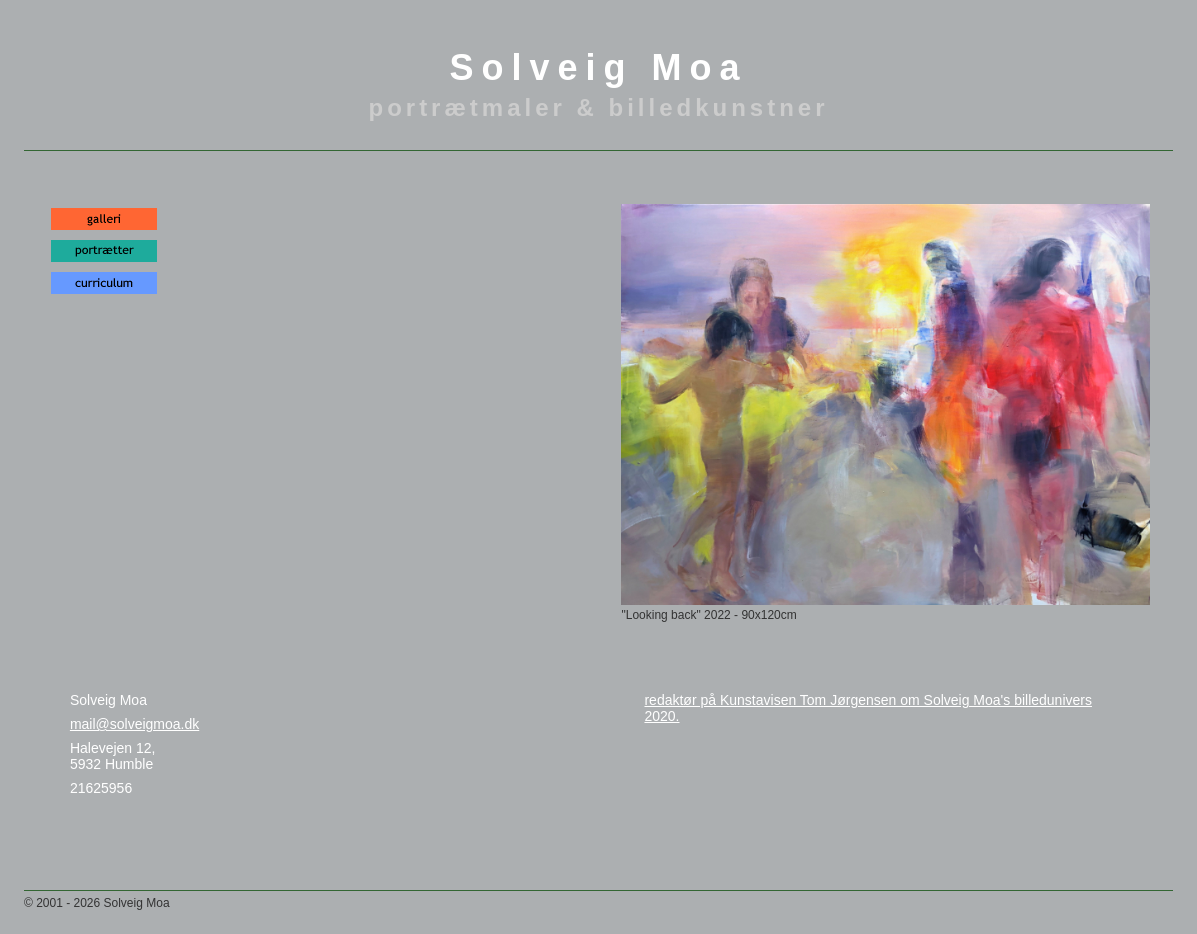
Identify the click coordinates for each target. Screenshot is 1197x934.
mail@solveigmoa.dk (134, 724)
